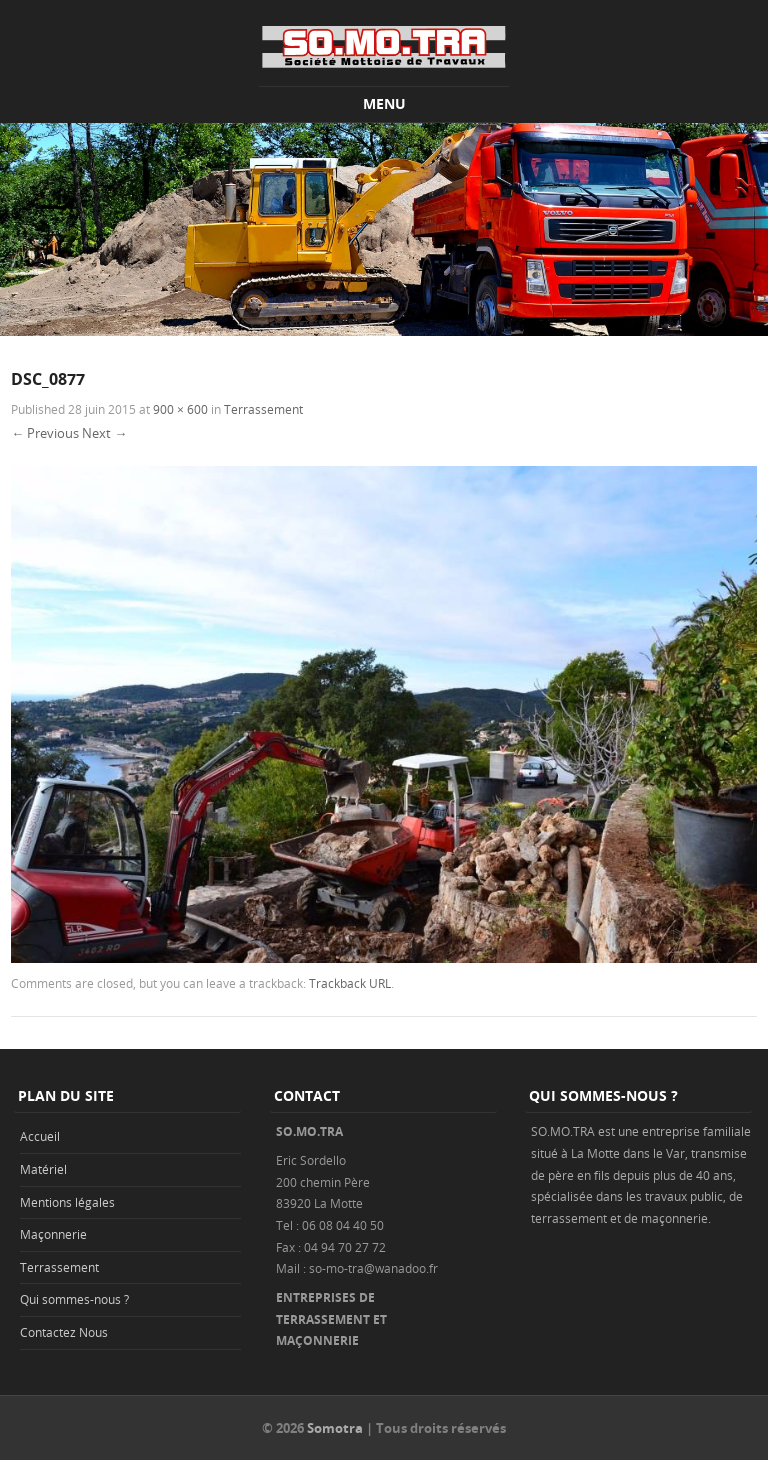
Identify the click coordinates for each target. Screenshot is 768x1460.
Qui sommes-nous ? (74, 1299)
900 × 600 (180, 409)
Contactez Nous (64, 1332)
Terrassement (263, 409)
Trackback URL (350, 983)
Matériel (43, 1169)
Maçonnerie (53, 1234)
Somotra (335, 1428)
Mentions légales (67, 1202)
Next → (104, 433)
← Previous (45, 433)
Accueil (40, 1136)
